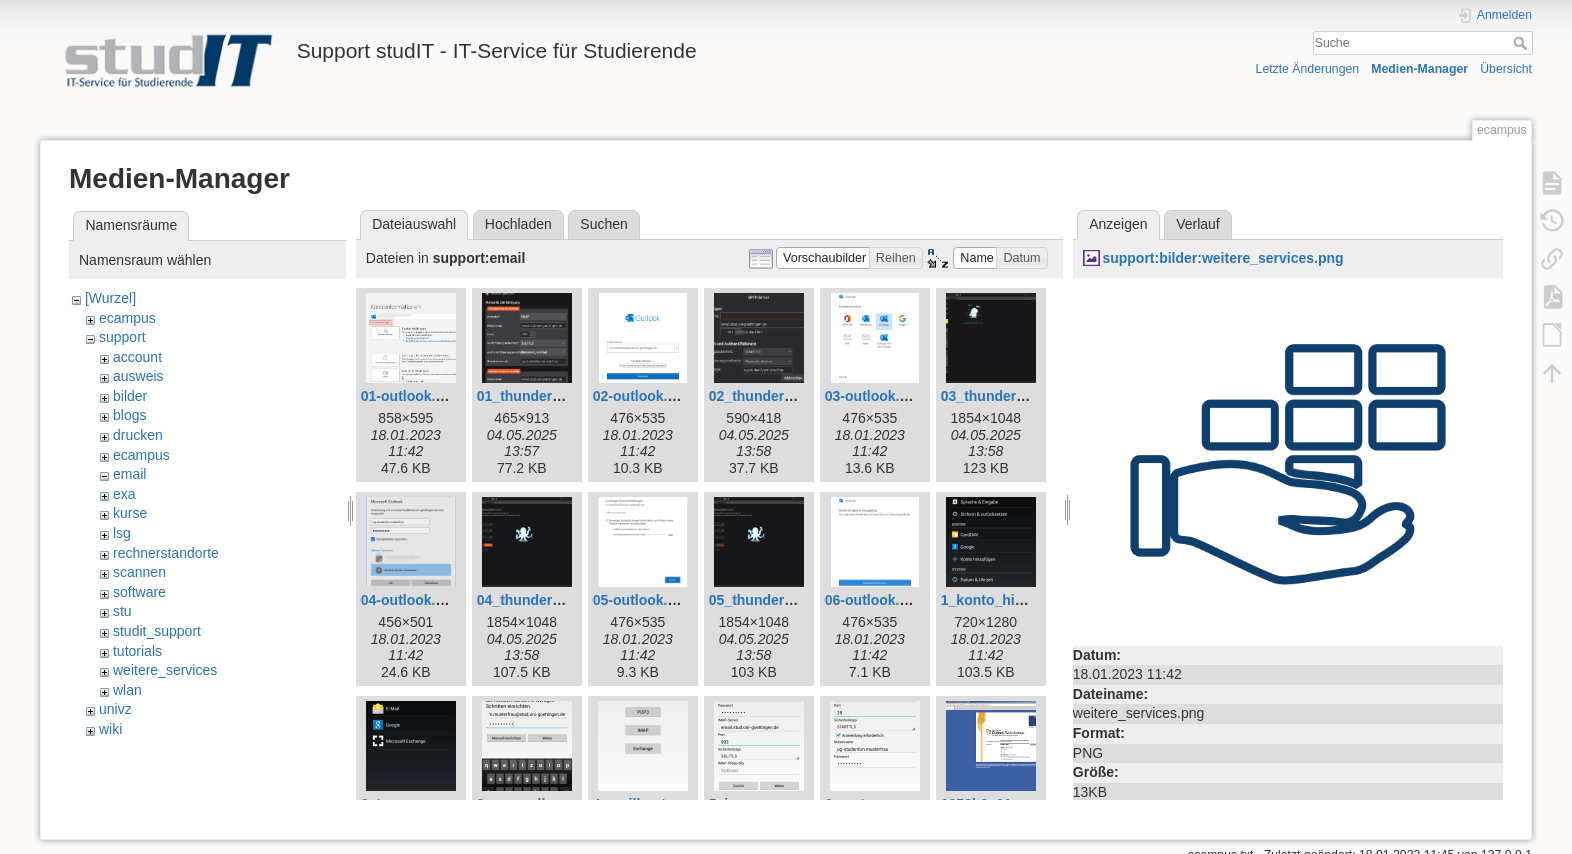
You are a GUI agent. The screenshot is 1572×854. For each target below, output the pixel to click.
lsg (122, 533)
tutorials (137, 651)
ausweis (138, 376)
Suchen (603, 224)
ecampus (127, 318)
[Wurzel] (110, 298)
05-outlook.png (643, 600)
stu (122, 611)
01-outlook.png (411, 396)
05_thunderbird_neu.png (791, 600)
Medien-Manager (1419, 69)
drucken (138, 435)
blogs (129, 415)
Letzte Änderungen (1308, 69)
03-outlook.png (875, 396)
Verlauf (1198, 224)
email (129, 474)
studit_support (157, 631)
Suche (1522, 43)
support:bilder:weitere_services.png (1222, 258)
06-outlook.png (875, 600)
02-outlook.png (643, 396)
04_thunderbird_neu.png (559, 600)
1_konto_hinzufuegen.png (1027, 600)
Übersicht (1506, 69)
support (122, 337)
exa (124, 494)
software (139, 592)
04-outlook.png (411, 600)
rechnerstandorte (166, 553)
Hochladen (518, 224)
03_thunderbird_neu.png (1023, 396)
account (137, 357)
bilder (130, 396)
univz (115, 709)
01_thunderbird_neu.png (559, 396)
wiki (110, 729)
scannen (139, 572)
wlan (127, 690)
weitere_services (165, 670)
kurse (130, 513)
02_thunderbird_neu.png (791, 396)
